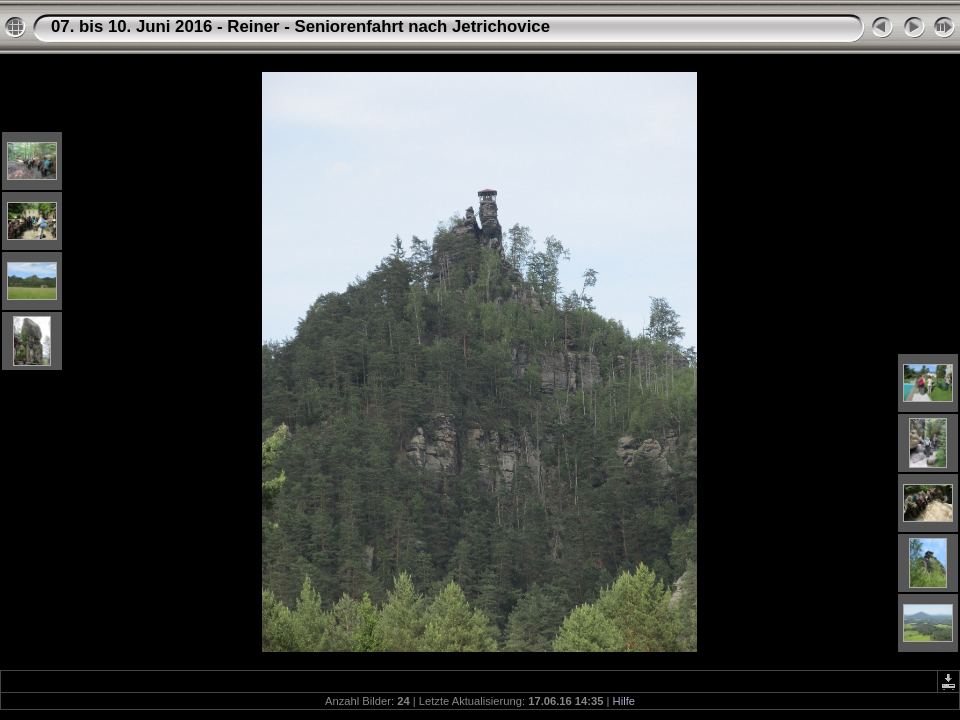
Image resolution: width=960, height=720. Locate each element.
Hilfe (624, 701)
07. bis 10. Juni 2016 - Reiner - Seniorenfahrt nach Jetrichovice (300, 26)
